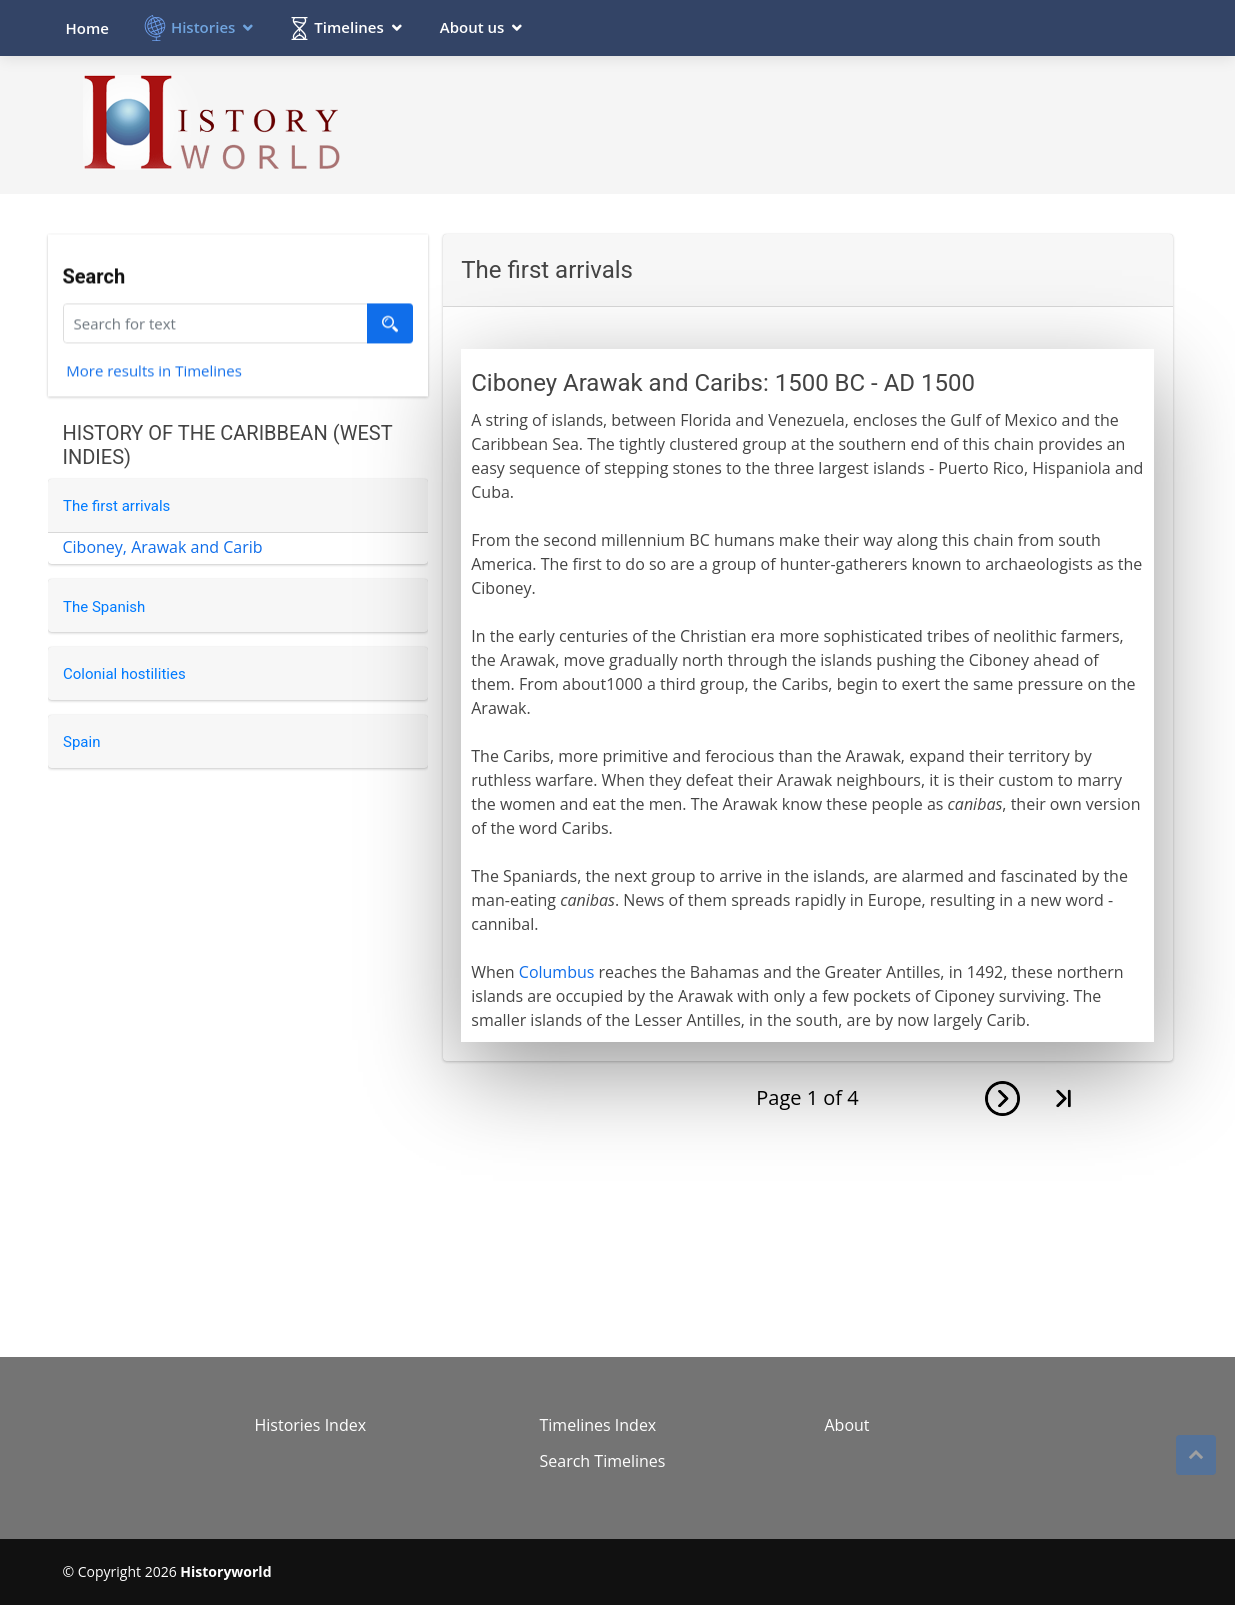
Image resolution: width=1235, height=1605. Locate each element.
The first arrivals (116, 506)
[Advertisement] (809, 124)
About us (472, 27)
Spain (81, 742)
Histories (203, 27)
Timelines (348, 27)
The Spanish (104, 607)
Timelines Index (598, 1425)
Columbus (557, 972)
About (847, 1425)
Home (87, 28)
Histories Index (311, 1425)
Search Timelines (603, 1461)
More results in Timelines (154, 373)
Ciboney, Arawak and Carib (163, 547)
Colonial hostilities (124, 674)
